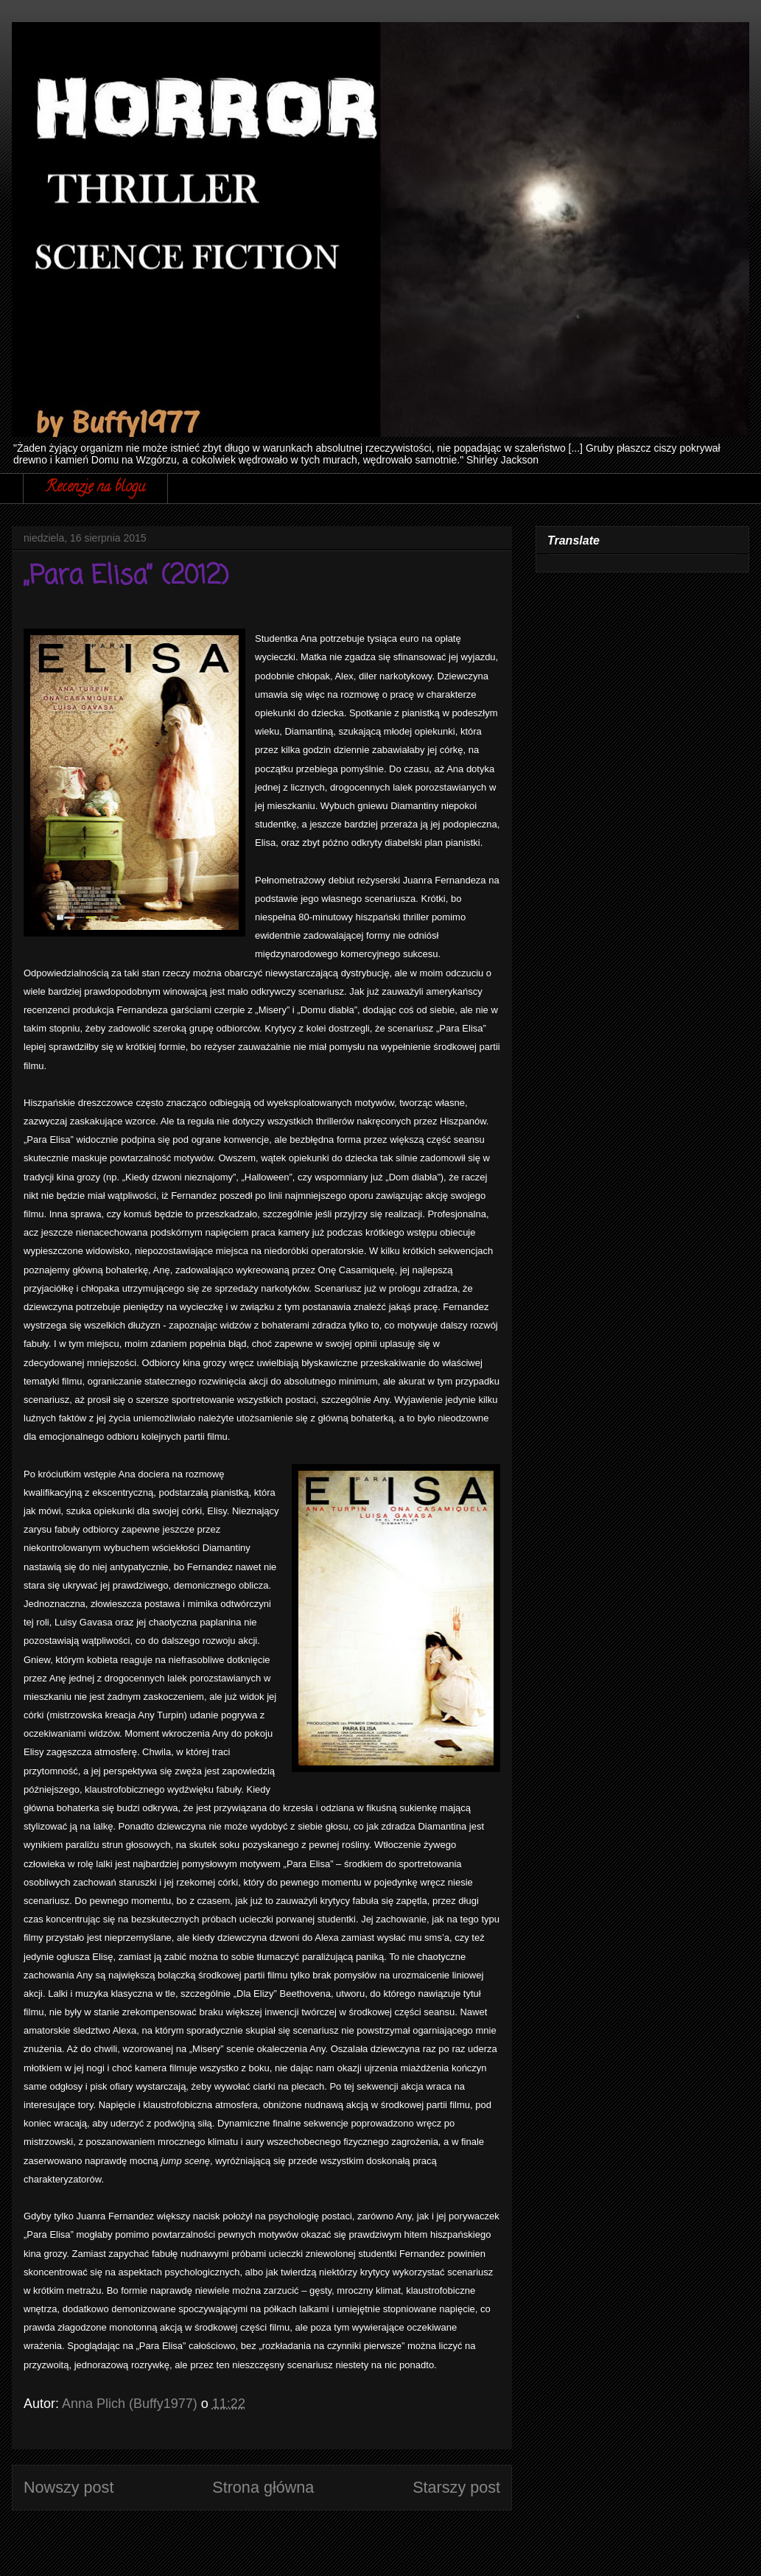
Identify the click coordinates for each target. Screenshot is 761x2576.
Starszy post (456, 2487)
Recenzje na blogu (95, 488)
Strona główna (263, 2487)
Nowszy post (68, 2487)
